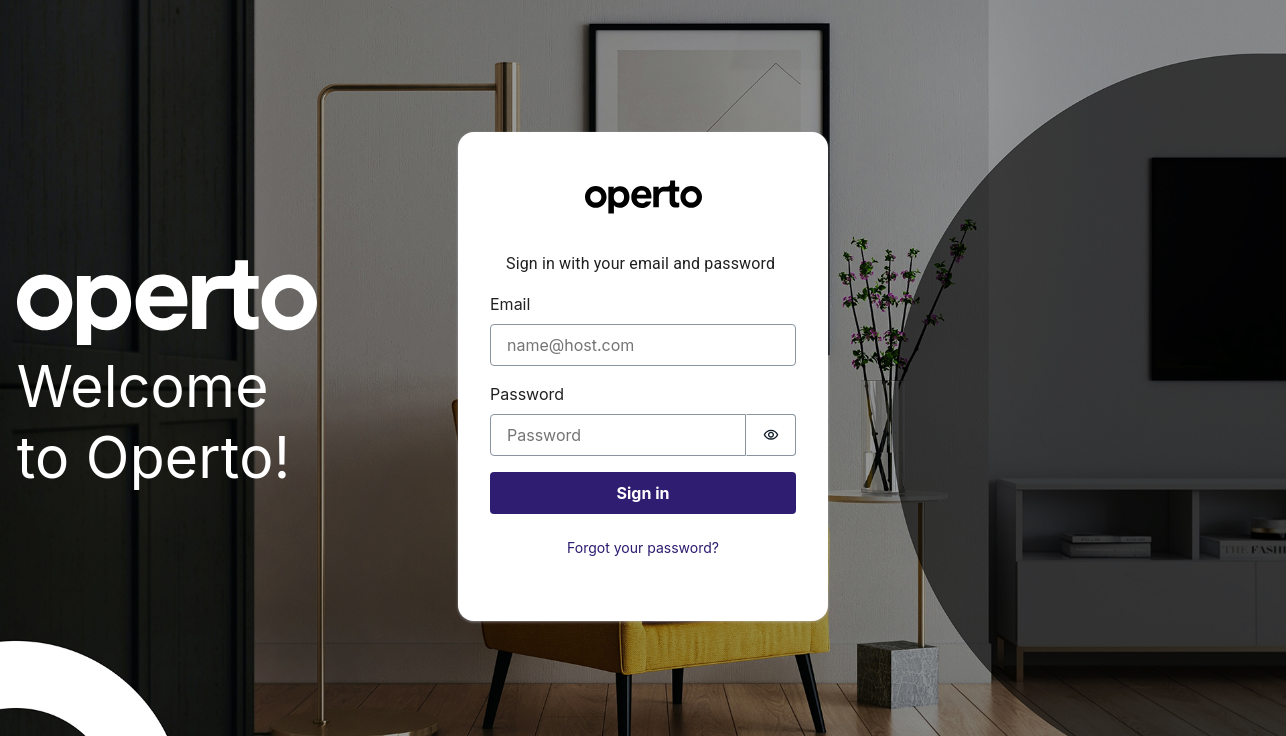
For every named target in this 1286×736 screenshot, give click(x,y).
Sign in (643, 493)
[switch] (771, 435)
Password (527, 394)
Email (510, 304)
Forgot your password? (643, 547)
